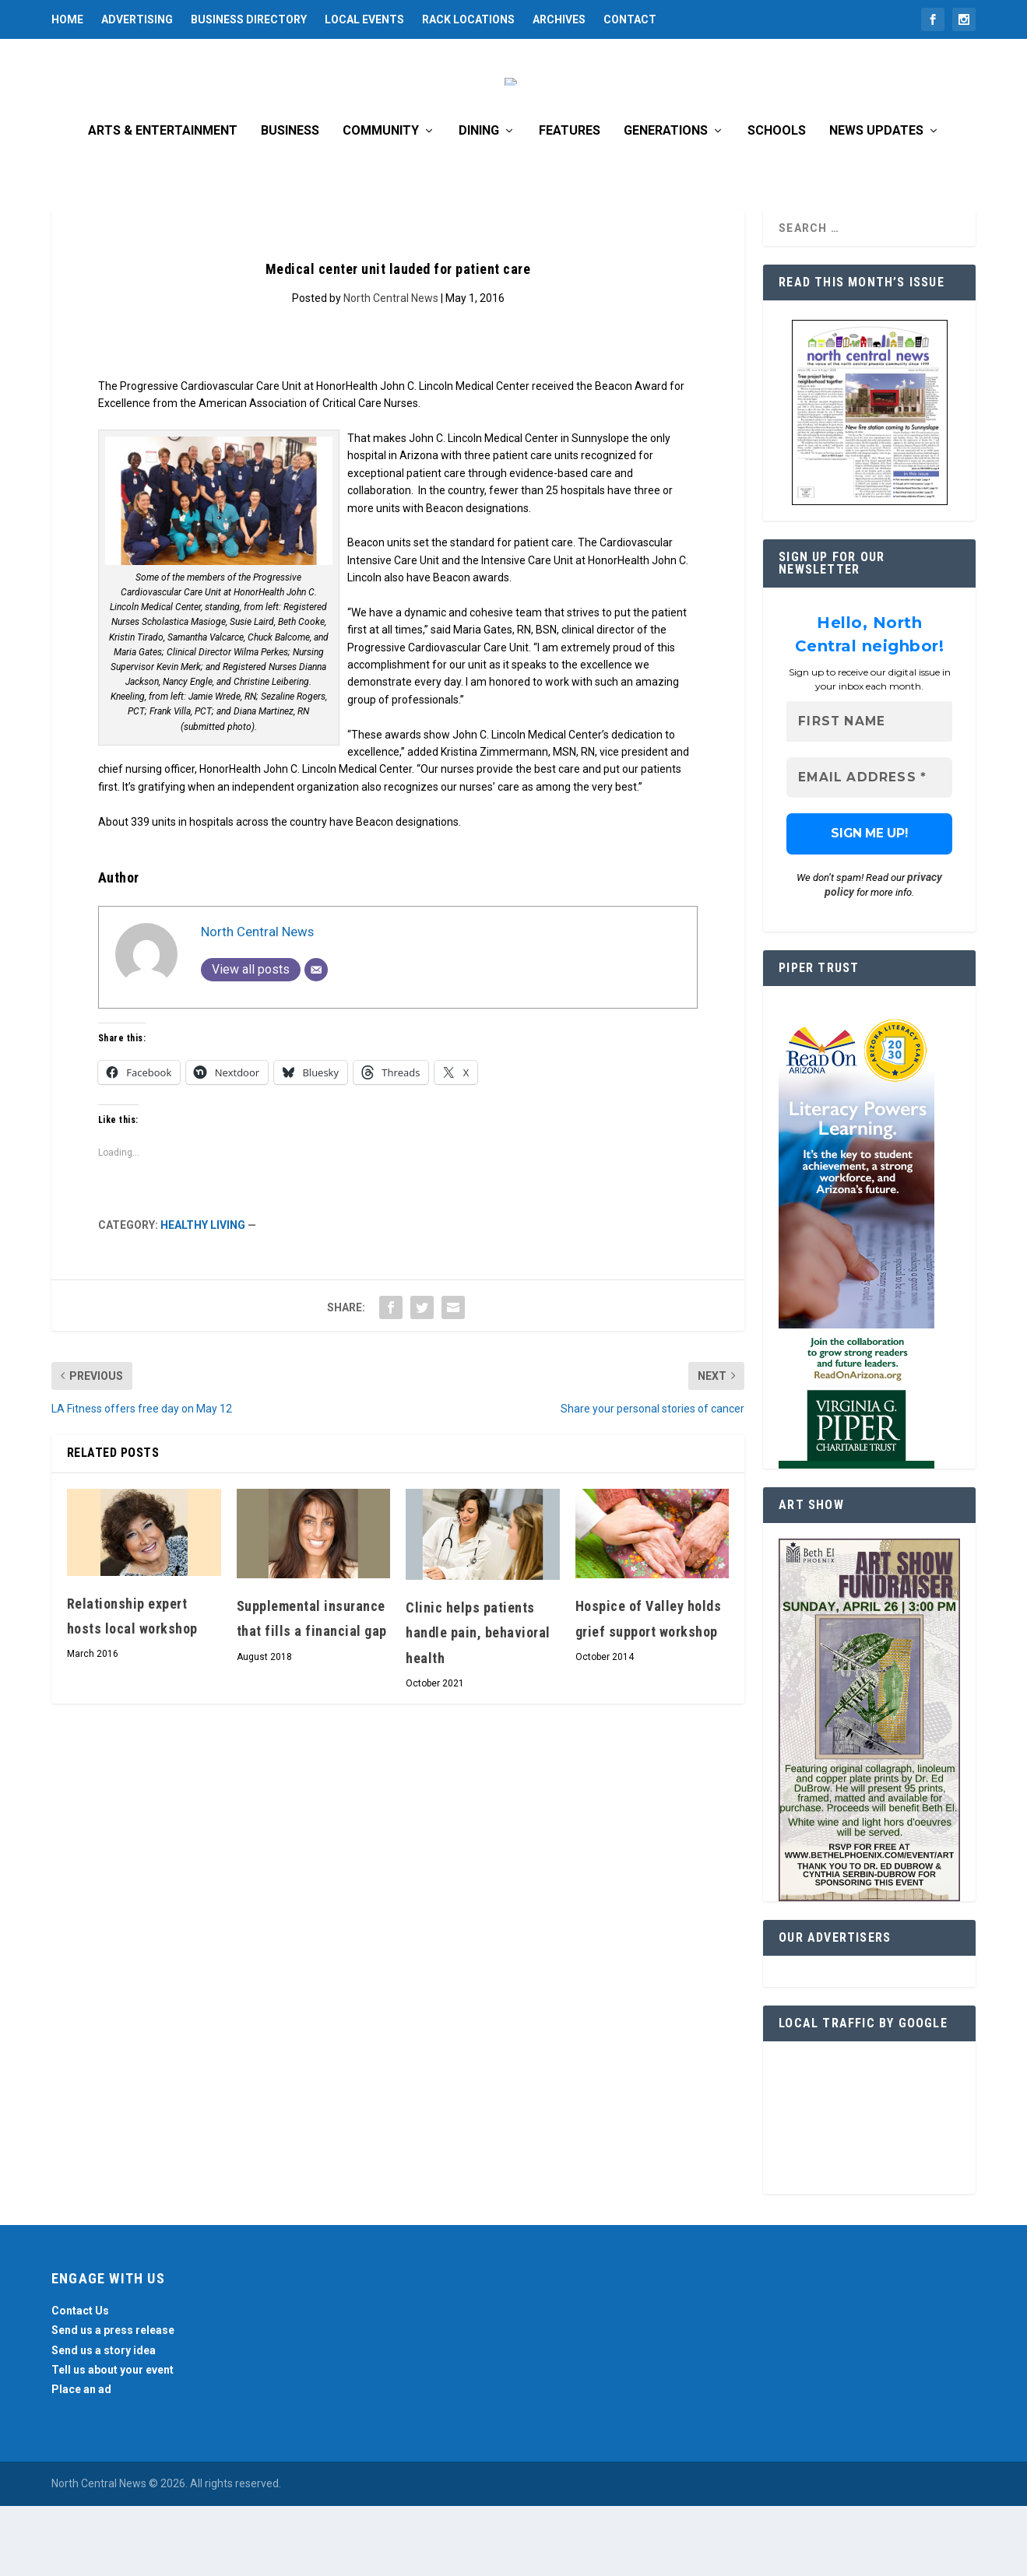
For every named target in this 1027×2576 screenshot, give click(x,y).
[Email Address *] (869, 848)
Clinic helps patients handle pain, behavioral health (478, 1702)
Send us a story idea (103, 2420)
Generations (666, 201)
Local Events (364, 19)
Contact (629, 19)
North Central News (390, 368)
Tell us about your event (112, 2440)
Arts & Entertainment (162, 201)
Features (569, 201)
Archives (559, 19)
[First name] (869, 791)
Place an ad (81, 2459)
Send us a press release (112, 2400)
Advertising (137, 19)
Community (381, 201)
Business (290, 201)
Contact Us (80, 2380)
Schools (776, 201)
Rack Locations (468, 19)
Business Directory (249, 19)
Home (67, 19)
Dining (479, 201)
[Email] (316, 1039)
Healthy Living (202, 1295)
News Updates (876, 201)
